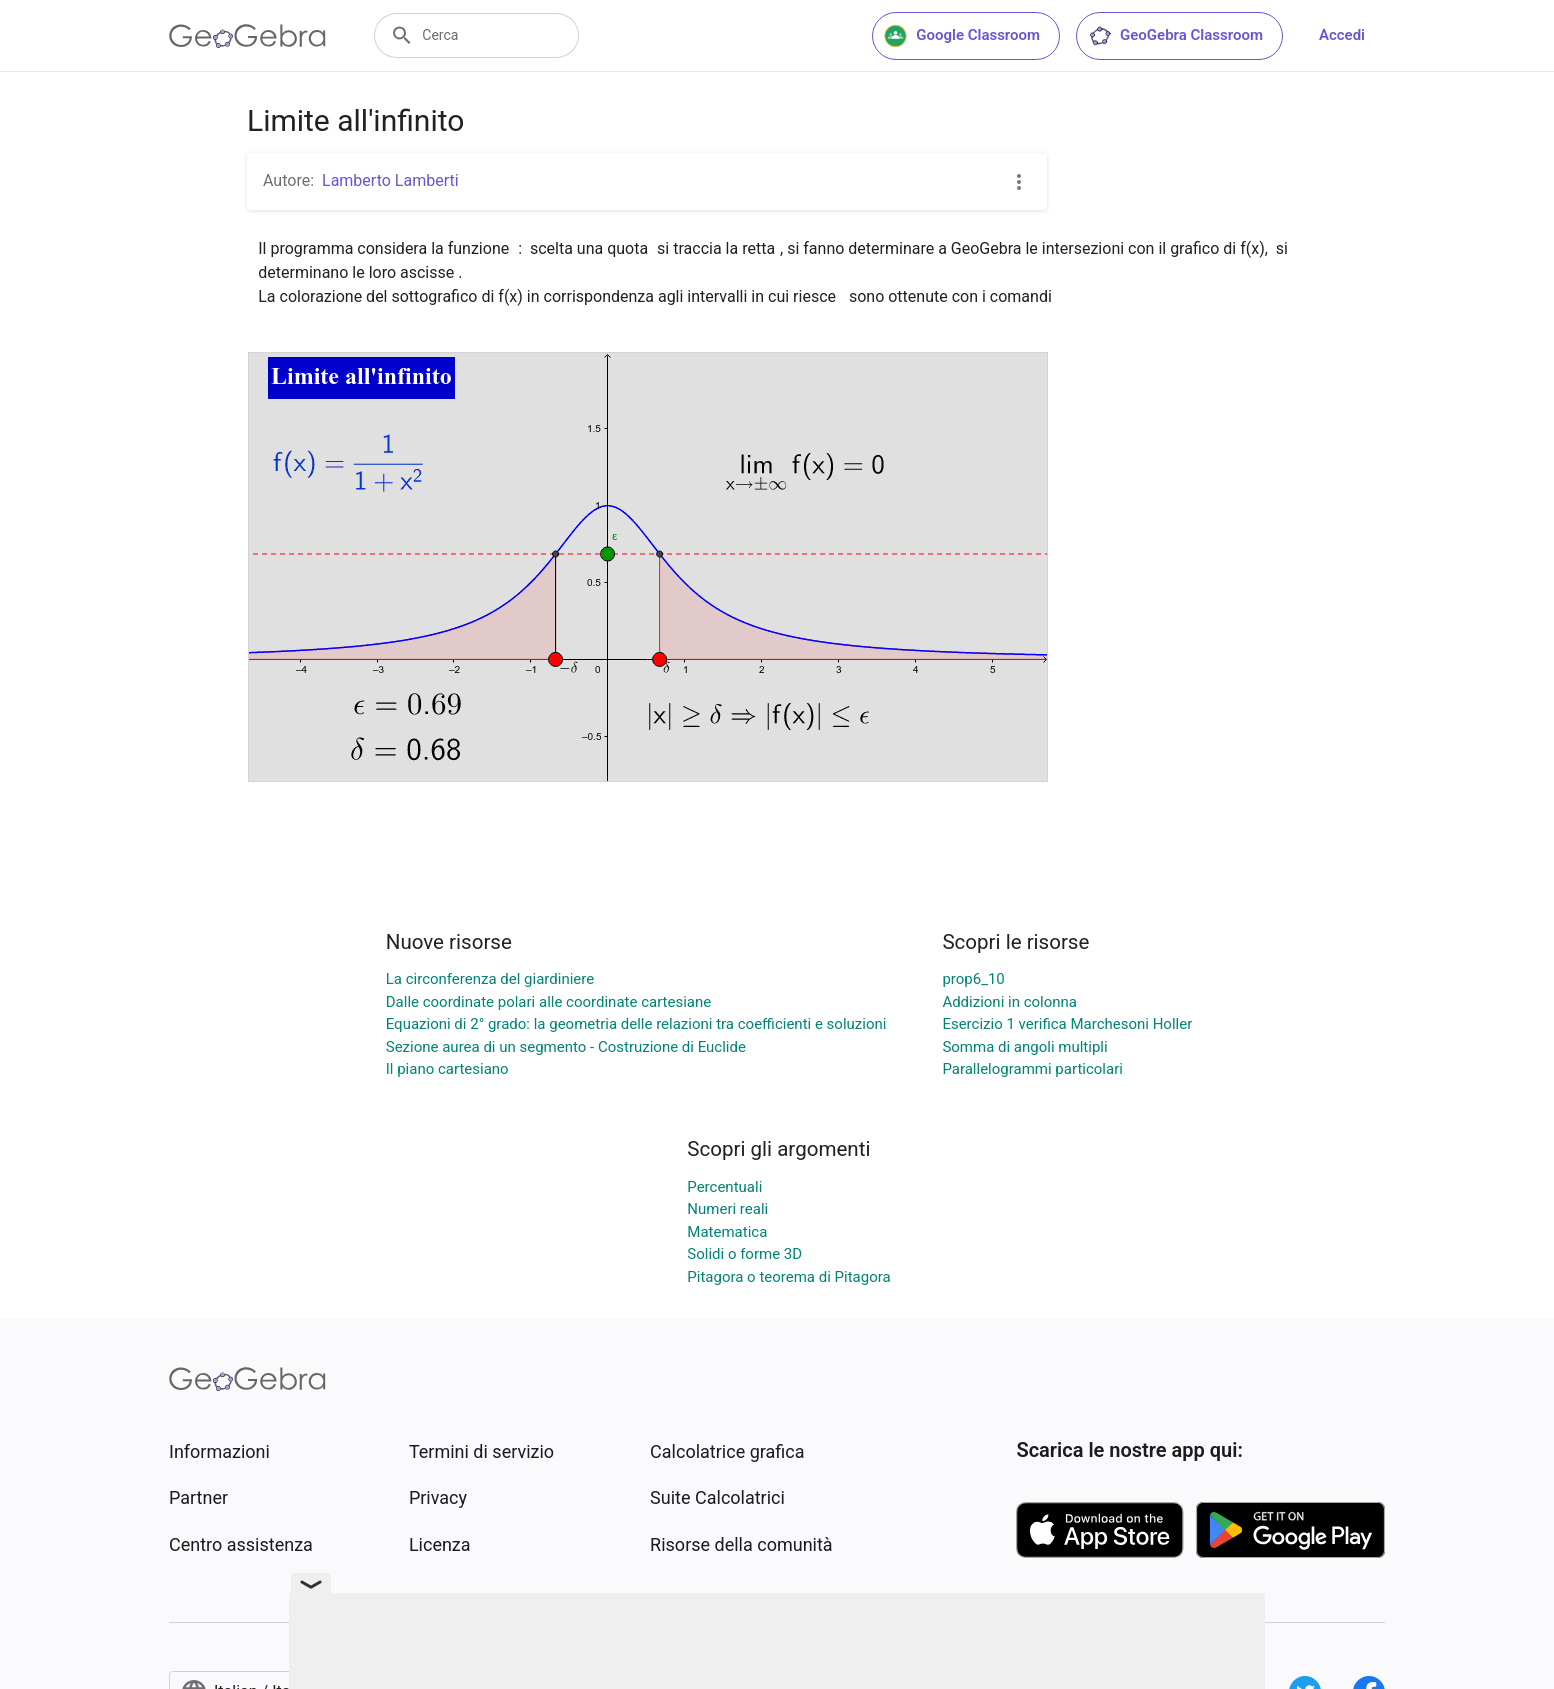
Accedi (1342, 35)
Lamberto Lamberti (390, 180)
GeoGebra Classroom (1175, 36)
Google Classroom (962, 36)
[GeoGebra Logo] (247, 36)
